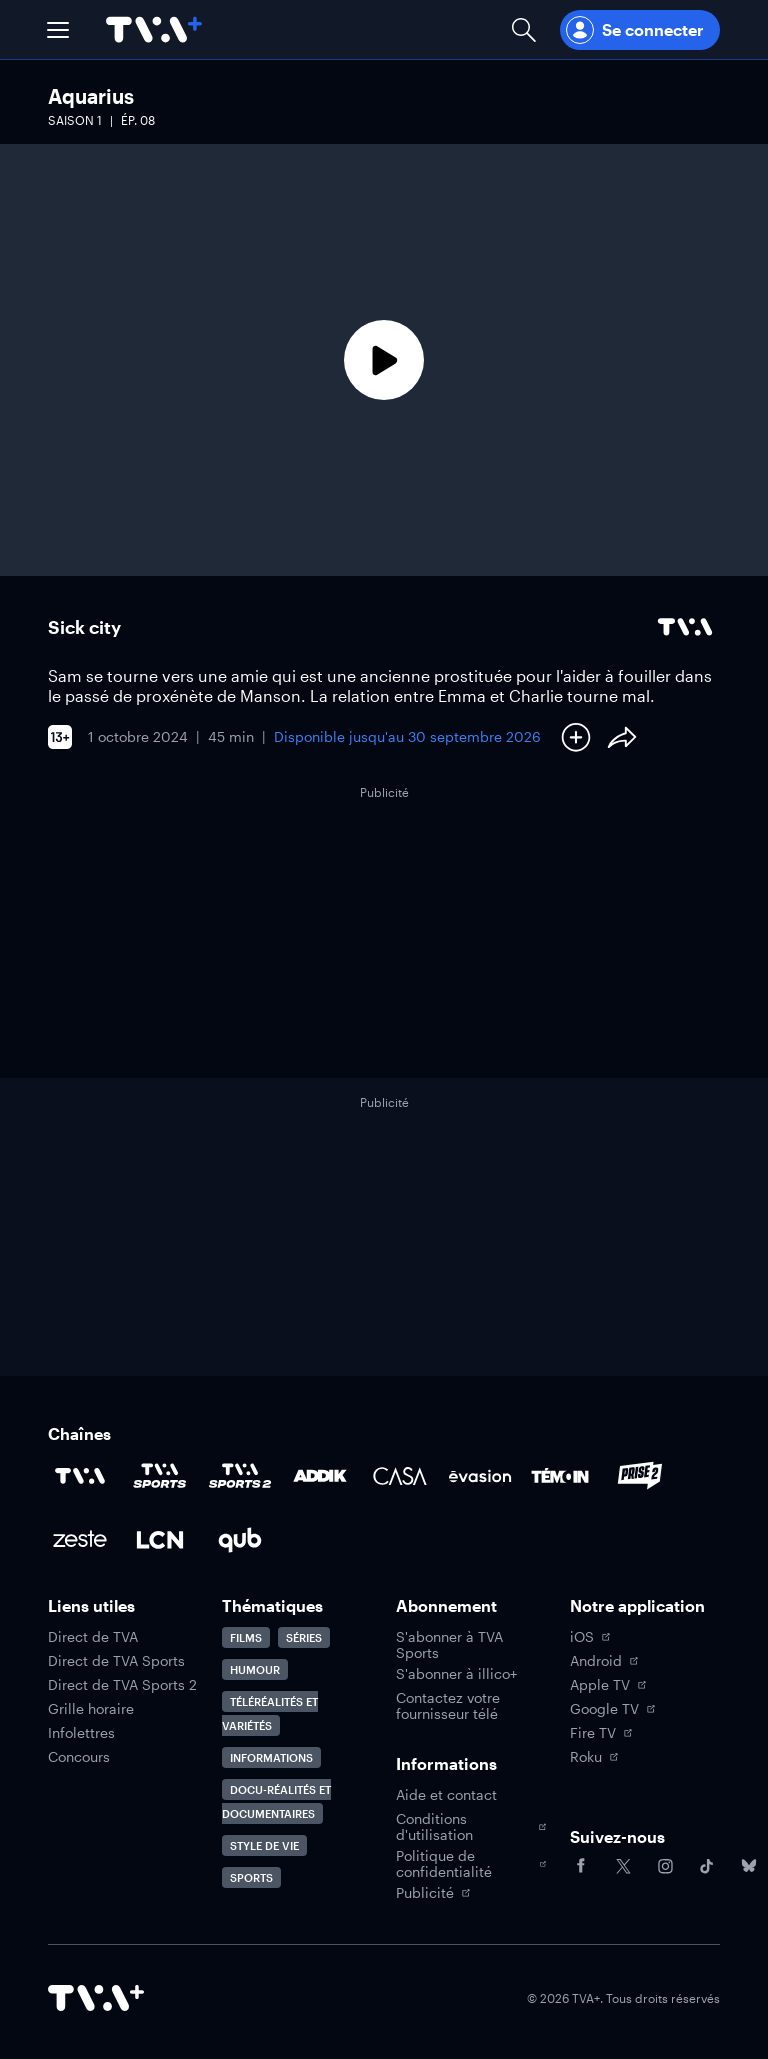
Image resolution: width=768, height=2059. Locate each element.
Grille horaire (91, 1709)
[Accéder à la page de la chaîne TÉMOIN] (560, 1476)
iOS (590, 1637)
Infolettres (81, 1733)
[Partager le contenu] (622, 737)
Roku (594, 1757)
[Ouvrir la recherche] (524, 29)
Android (604, 1661)
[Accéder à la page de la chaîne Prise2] (640, 1476)
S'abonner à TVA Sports (449, 1645)
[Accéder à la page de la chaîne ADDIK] (320, 1476)
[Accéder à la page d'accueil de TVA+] (96, 1998)
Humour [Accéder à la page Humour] (255, 1669)
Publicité (433, 1893)
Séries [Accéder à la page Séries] (304, 1637)
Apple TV (608, 1685)
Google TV (612, 1709)
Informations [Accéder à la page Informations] (271, 1757)
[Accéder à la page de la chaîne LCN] (160, 1540)
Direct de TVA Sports (116, 1661)
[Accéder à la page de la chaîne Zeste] (80, 1540)
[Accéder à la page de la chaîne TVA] (80, 1476)
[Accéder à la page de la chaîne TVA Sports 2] (240, 1476)
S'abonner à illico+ (456, 1674)
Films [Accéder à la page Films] (246, 1637)
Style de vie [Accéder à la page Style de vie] (264, 1845)
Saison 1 (75, 120)
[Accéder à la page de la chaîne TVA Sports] (160, 1476)
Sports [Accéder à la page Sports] (251, 1877)
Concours (79, 1757)
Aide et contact (446, 1795)
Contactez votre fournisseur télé (448, 1706)
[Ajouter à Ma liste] (576, 737)
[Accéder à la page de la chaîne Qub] (240, 1540)
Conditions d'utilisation (471, 1827)
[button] (58, 30)
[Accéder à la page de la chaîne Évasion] (480, 1476)
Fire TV (601, 1733)
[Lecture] (384, 360)
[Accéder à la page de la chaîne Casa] (400, 1476)
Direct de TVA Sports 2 (122, 1685)
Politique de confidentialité (471, 1864)
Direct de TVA (93, 1637)
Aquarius (91, 96)
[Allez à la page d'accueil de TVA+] (154, 29)
